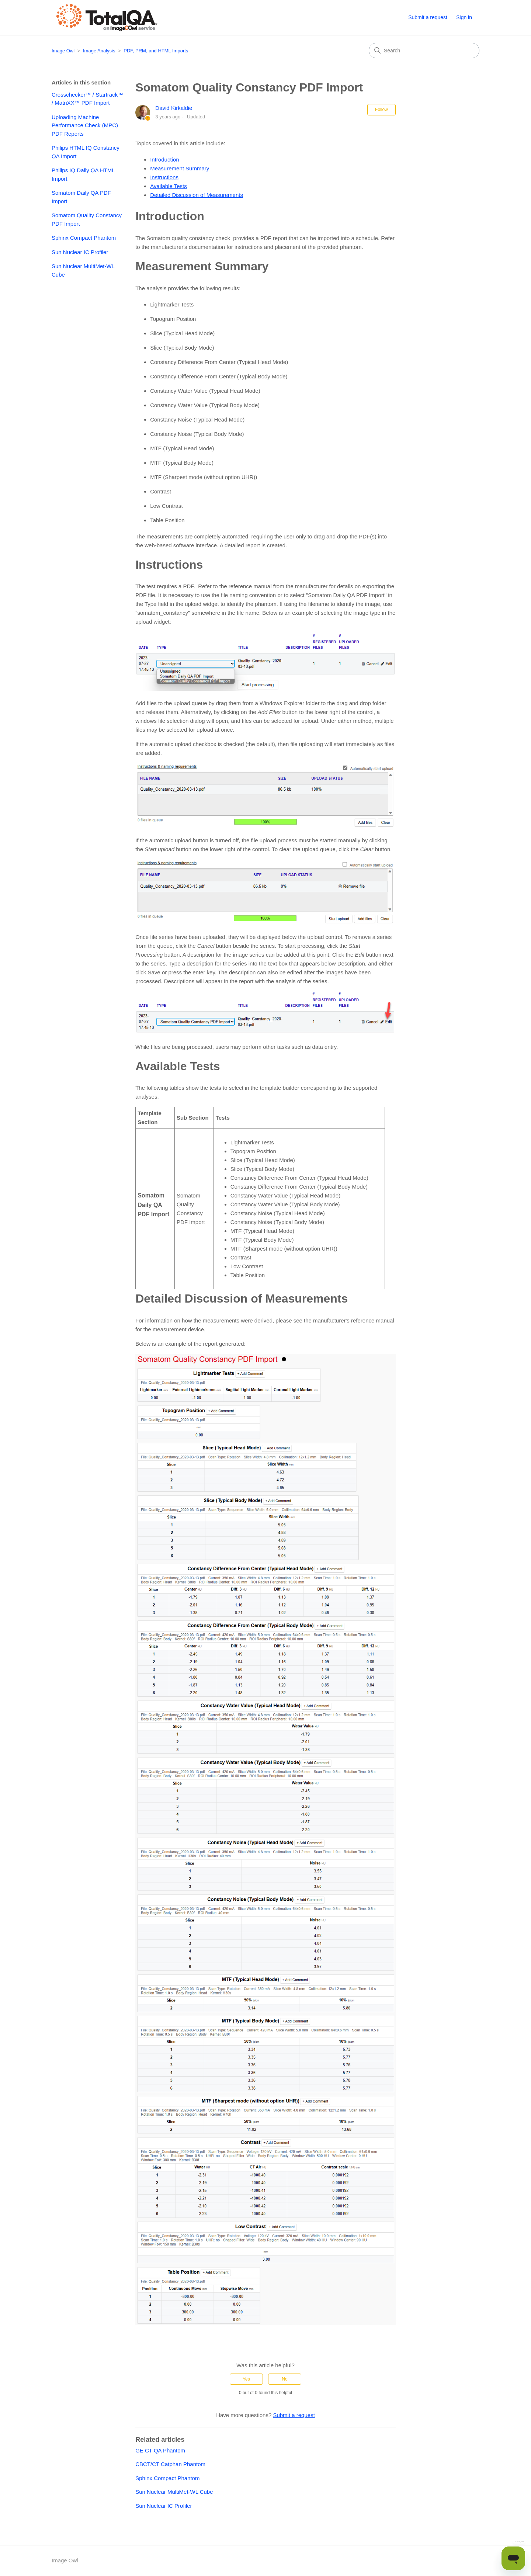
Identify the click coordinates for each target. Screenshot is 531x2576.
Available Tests (168, 186)
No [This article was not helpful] (284, 2379)
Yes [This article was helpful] (246, 2379)
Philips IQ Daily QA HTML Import (83, 174)
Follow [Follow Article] (381, 109)
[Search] (424, 50)
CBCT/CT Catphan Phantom (170, 2464)
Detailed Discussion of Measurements (196, 195)
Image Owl (63, 50)
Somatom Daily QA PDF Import (81, 197)
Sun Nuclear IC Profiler (80, 252)
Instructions (164, 177)
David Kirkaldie (173, 108)
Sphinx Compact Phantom (84, 238)
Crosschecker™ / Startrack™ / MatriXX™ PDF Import (87, 98)
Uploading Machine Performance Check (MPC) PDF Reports (85, 125)
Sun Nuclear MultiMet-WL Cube (83, 270)
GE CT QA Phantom (160, 2450)
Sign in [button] (464, 17)
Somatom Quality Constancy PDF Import (87, 219)
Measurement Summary (179, 168)
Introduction (164, 159)
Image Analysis (99, 50)
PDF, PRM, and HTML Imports (156, 50)
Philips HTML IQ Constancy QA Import (85, 152)
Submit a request (427, 17)
